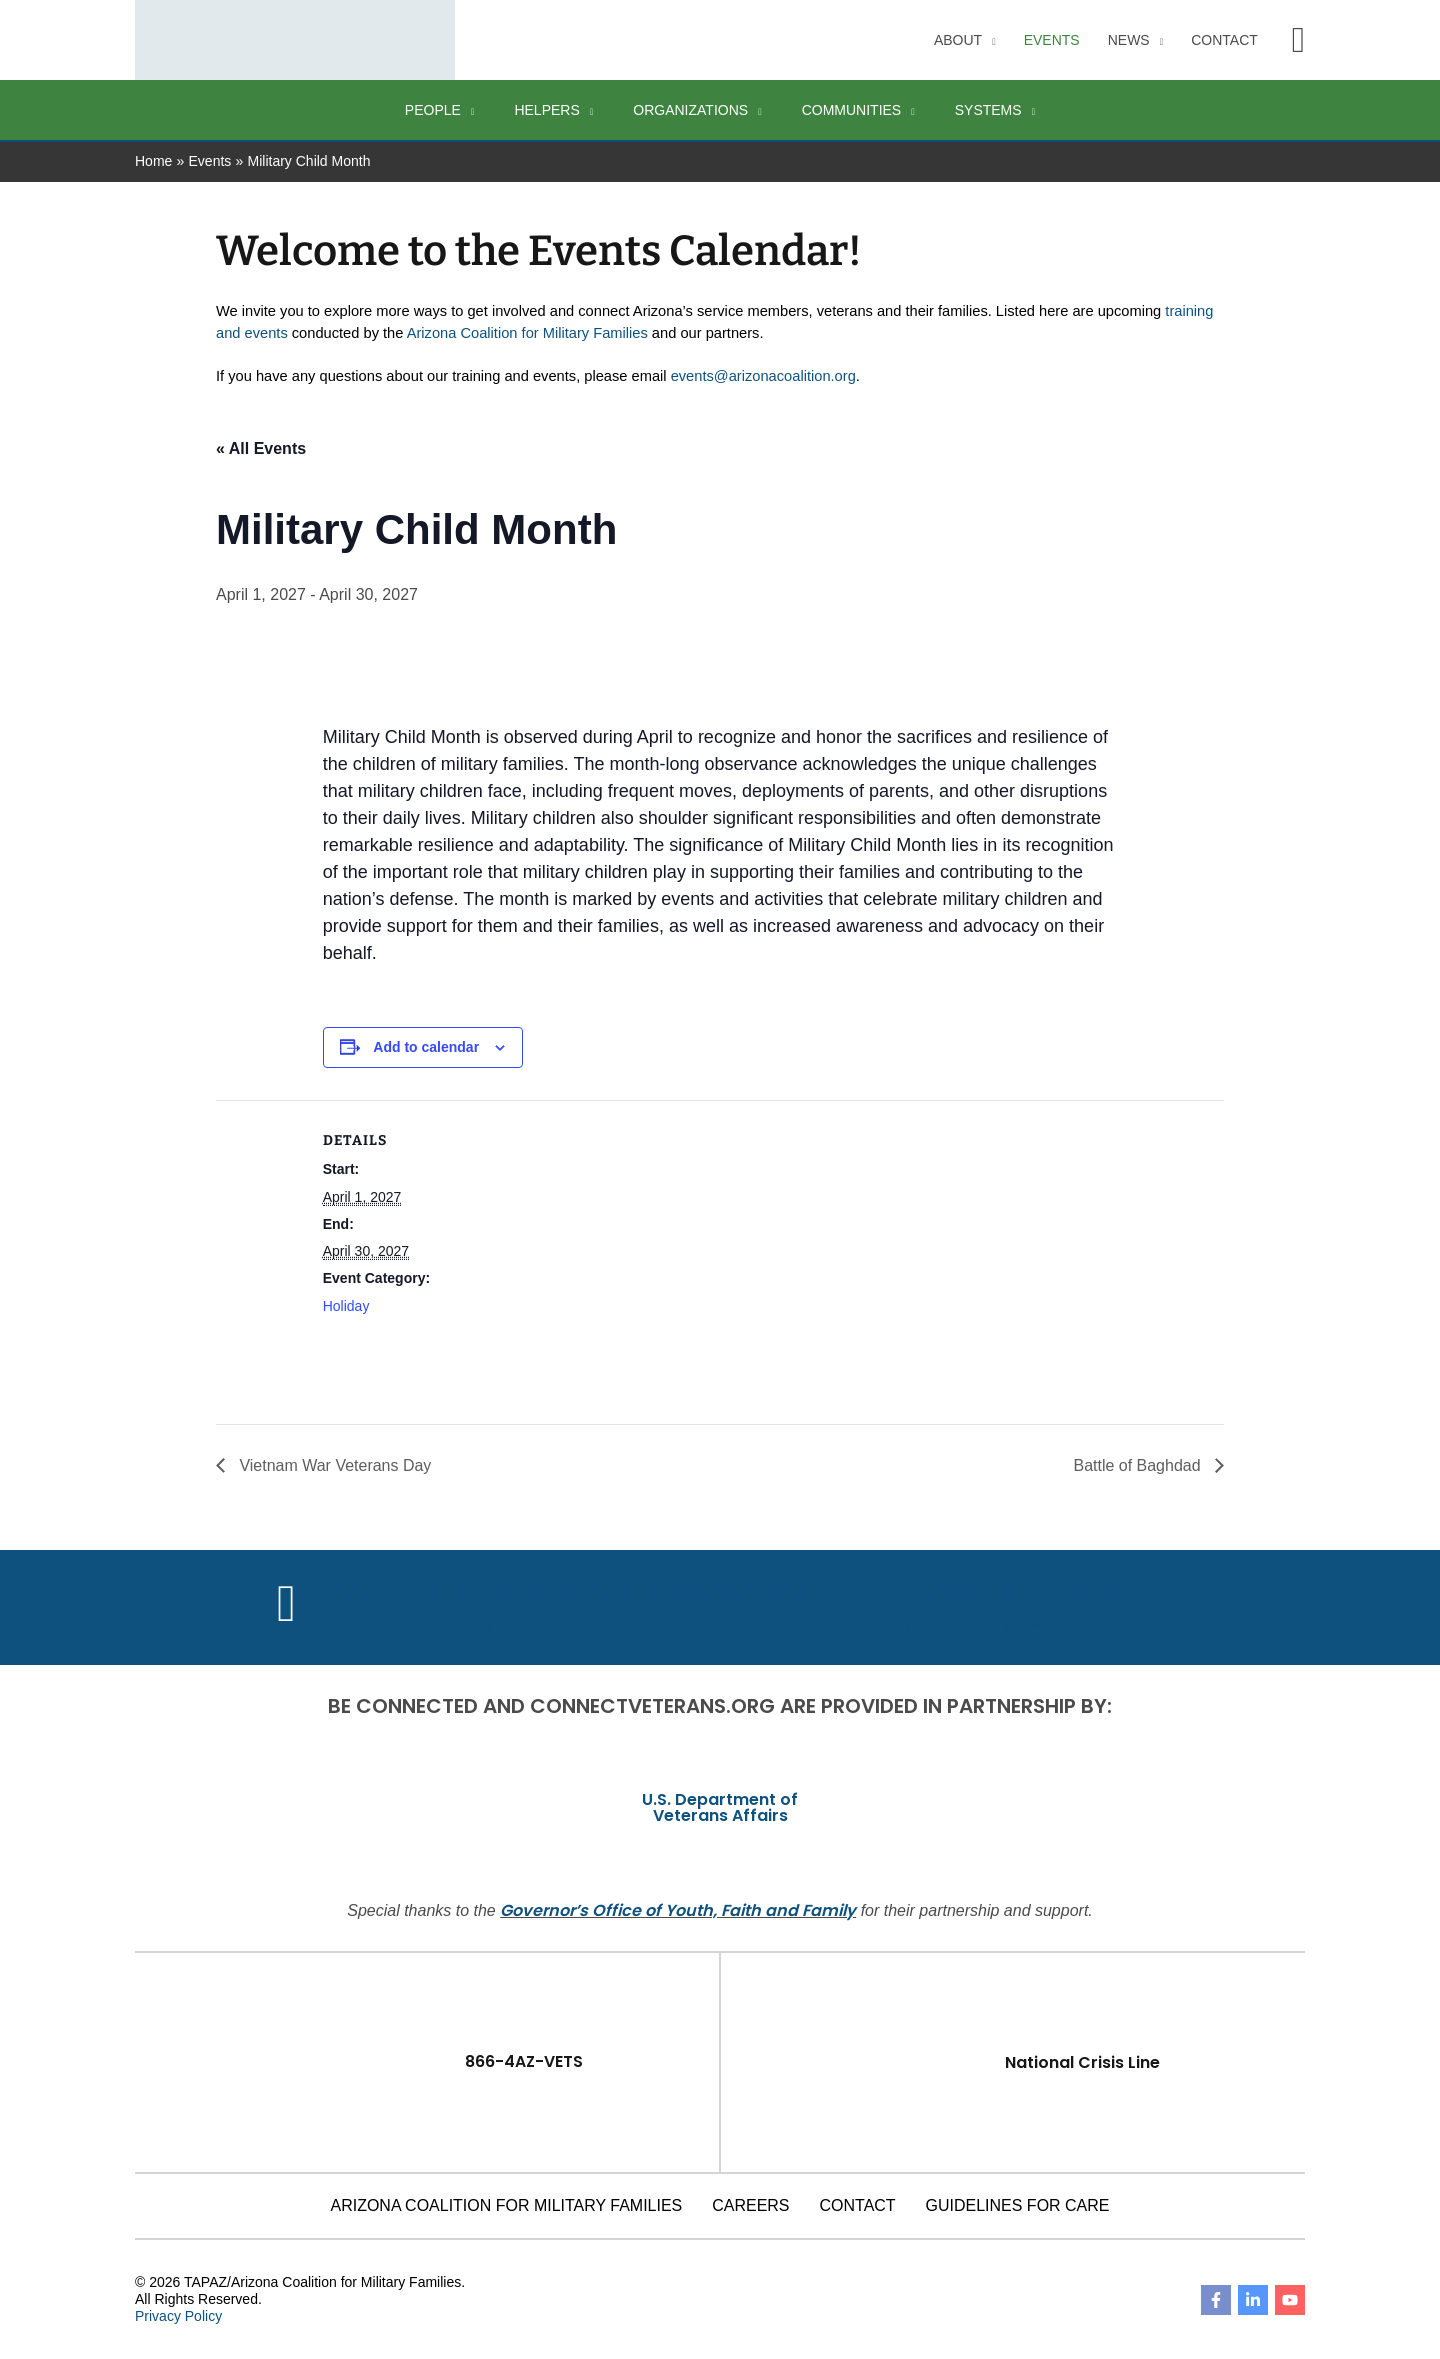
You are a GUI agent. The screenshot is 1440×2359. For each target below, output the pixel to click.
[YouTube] (1290, 2299)
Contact (858, 2204)
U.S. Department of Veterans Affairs (720, 1806)
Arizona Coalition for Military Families (527, 333)
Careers (750, 2204)
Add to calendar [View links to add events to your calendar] (426, 1047)
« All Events (261, 448)
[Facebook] (1216, 2299)
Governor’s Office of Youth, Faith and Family (678, 1909)
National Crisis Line (1082, 2061)
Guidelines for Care (1018, 2204)
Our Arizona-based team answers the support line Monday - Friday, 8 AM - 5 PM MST (686, 1630)
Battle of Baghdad (1139, 1464)
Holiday (346, 1306)
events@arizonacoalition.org (763, 376)
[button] (1298, 40)
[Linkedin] (1253, 2299)
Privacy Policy (178, 2315)
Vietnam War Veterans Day (333, 1464)
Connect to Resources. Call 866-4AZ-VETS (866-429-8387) (737, 1592)
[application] (989, 40)
